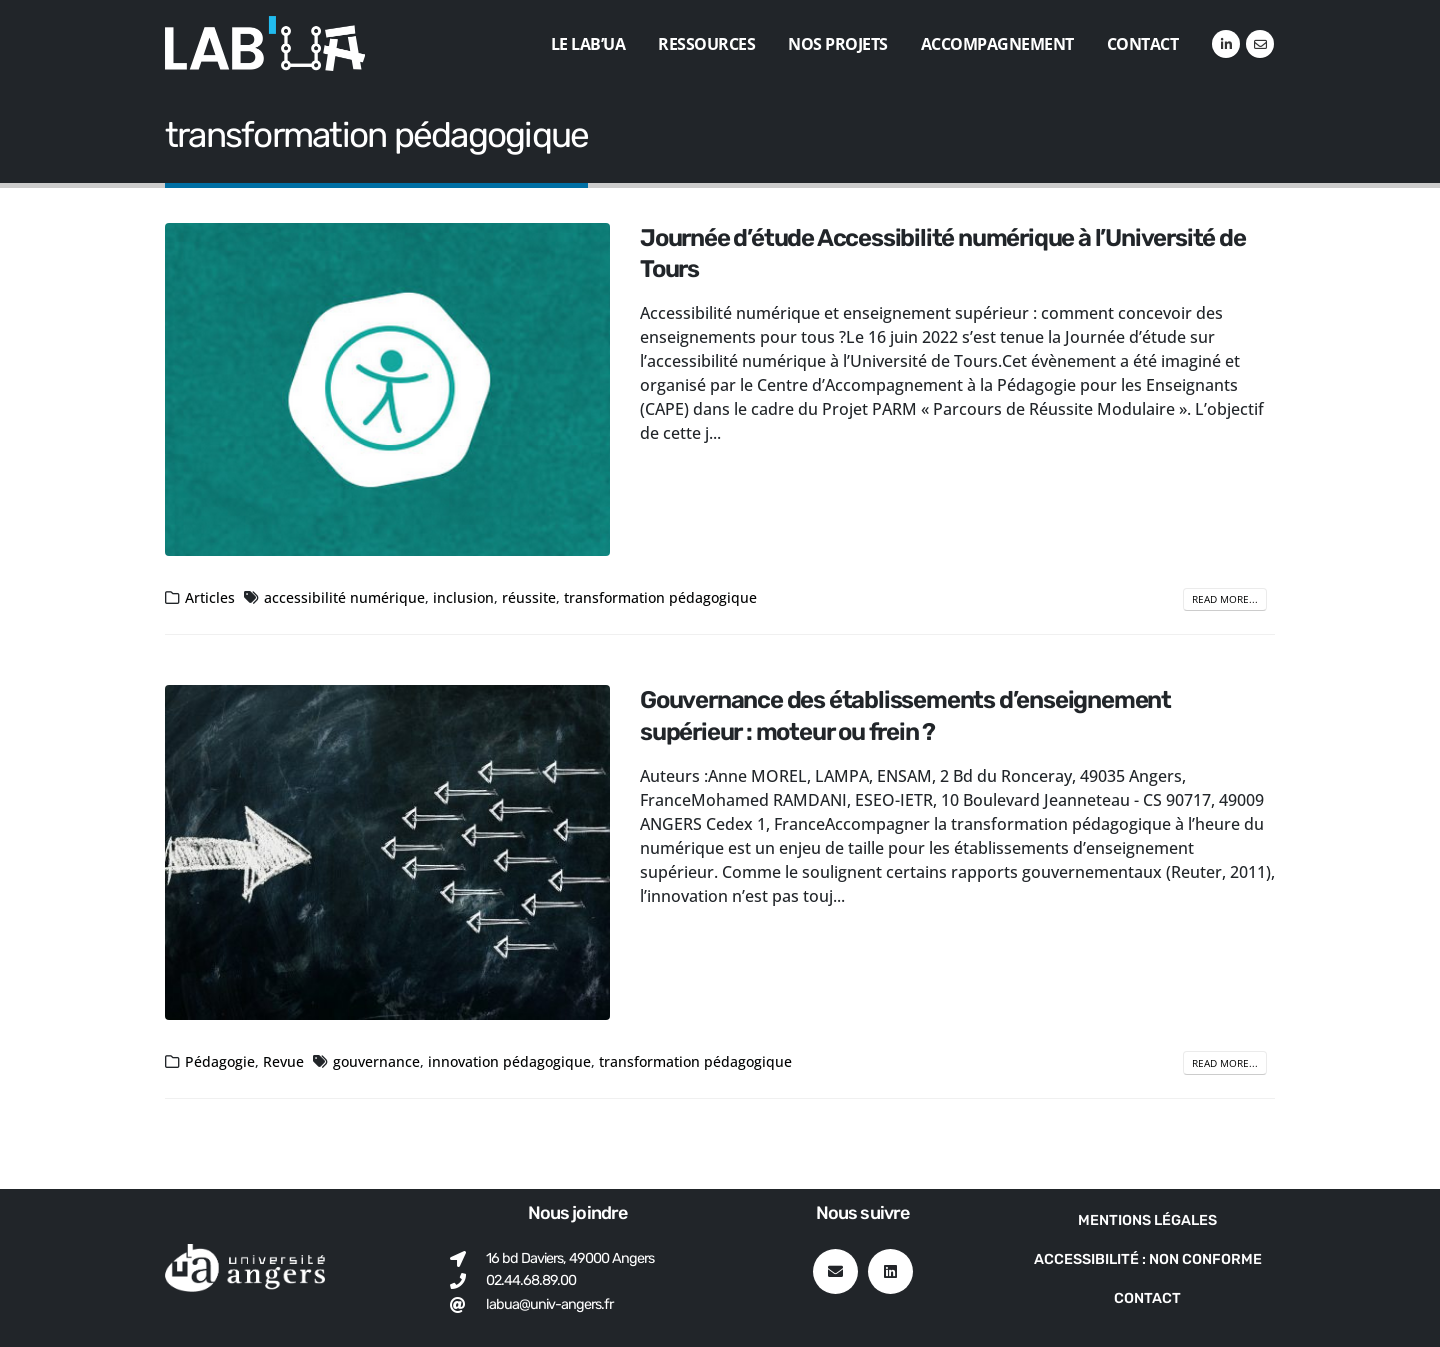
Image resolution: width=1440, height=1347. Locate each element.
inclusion (463, 597)
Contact (1143, 44)
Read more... (1225, 599)
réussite (529, 597)
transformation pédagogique (660, 597)
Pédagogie (220, 1061)
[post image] (387, 390)
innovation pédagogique (509, 1061)
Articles (210, 597)
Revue (283, 1061)
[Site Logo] (265, 43)
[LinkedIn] (1226, 44)
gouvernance (376, 1061)
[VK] (1260, 44)
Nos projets (838, 44)
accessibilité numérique (344, 597)
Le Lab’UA (588, 44)
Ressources (706, 44)
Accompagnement (997, 44)
